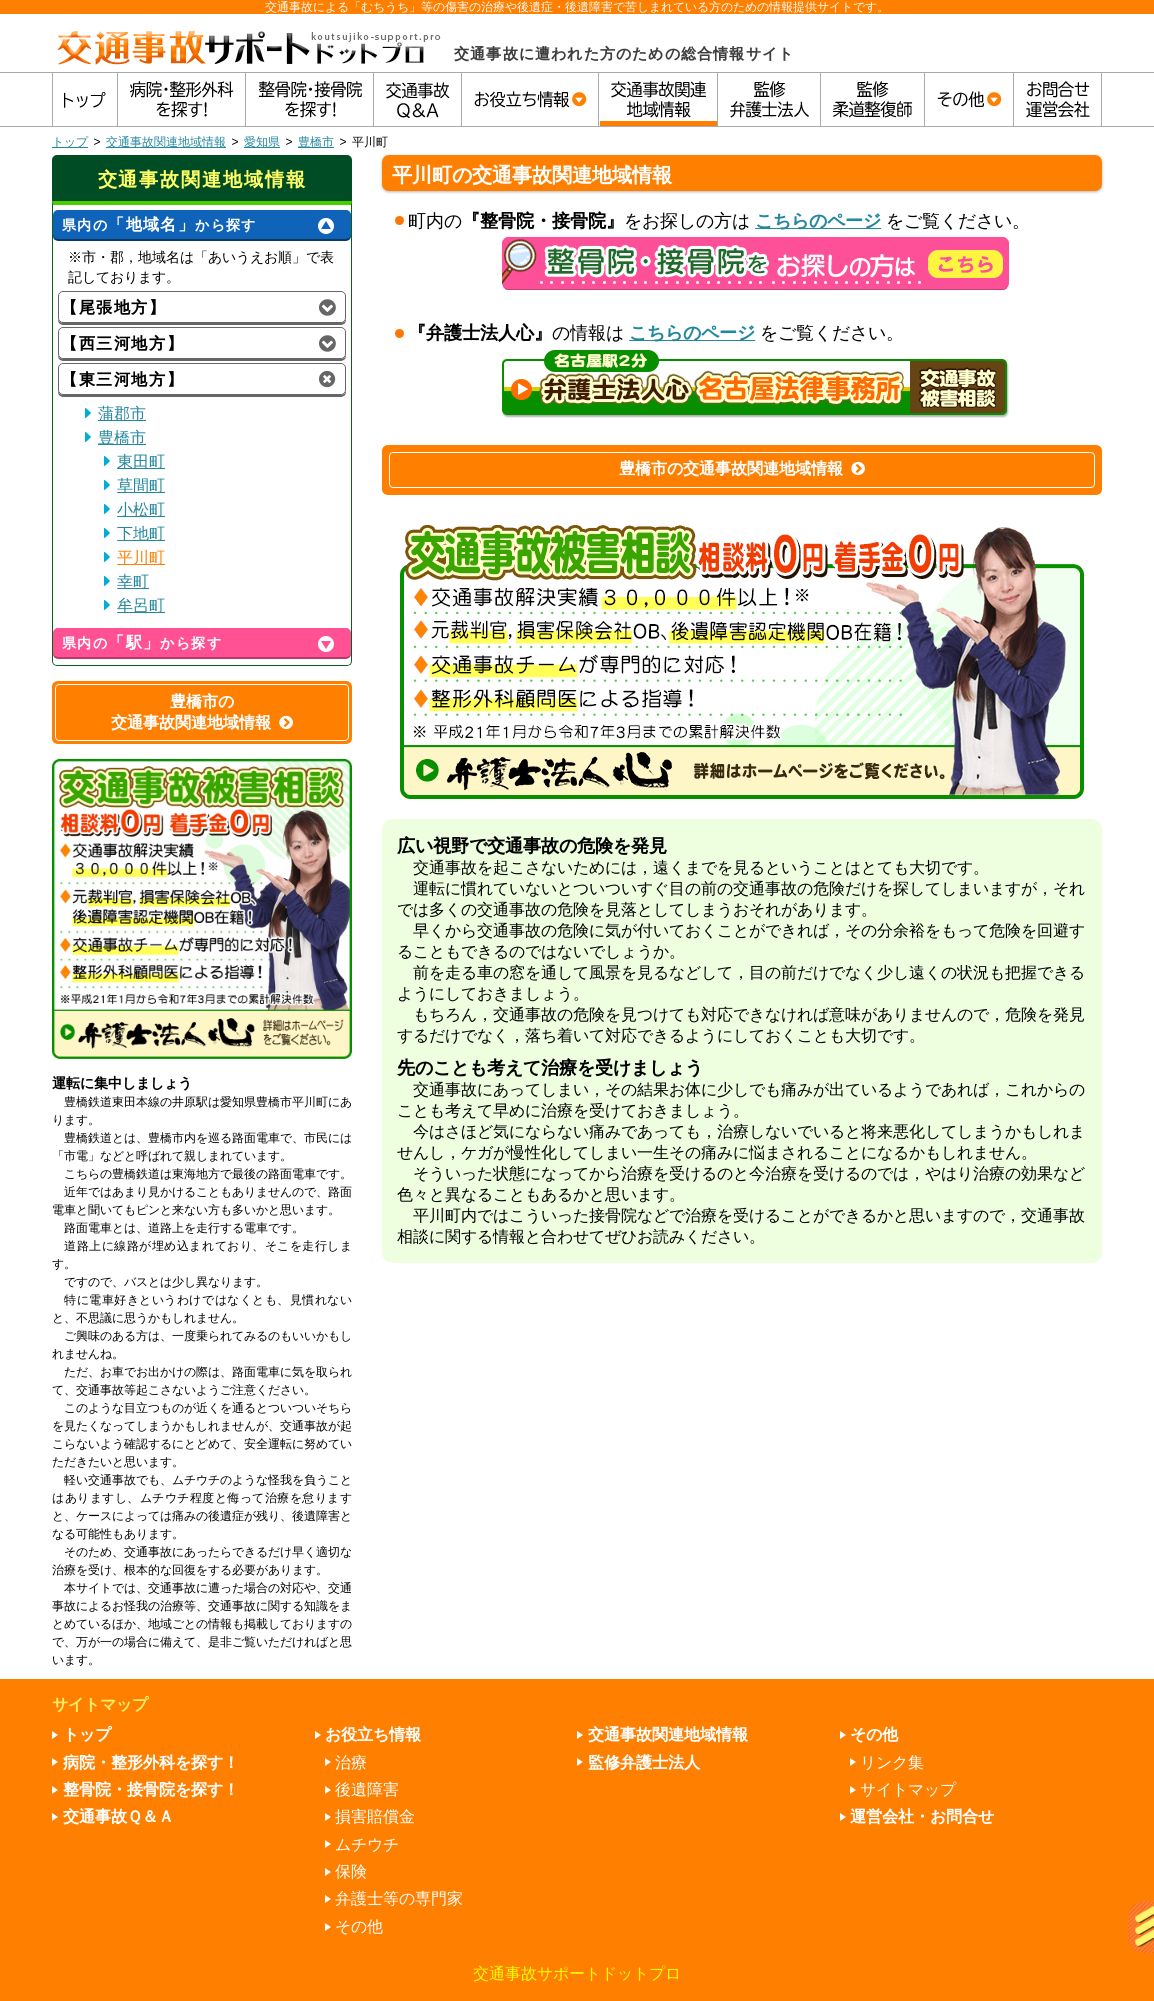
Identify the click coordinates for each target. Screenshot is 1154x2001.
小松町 (141, 509)
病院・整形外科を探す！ (151, 1762)
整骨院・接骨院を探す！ (151, 1789)
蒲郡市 (122, 413)
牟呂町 (141, 605)
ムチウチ (367, 1844)
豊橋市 (316, 142)
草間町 (141, 485)
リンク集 (892, 1762)
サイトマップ (908, 1789)
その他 (359, 1926)
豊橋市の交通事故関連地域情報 (742, 468)
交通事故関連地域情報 (166, 142)
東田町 (141, 461)
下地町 (141, 533)
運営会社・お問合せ (922, 1816)
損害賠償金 (375, 1816)
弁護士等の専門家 (399, 1898)
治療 (351, 1762)
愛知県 (262, 142)
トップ (70, 142)
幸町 (133, 581)
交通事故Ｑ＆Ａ (118, 1816)
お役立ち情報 (373, 1734)
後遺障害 (367, 1789)
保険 (351, 1871)
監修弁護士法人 (644, 1762)
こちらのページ (818, 221)
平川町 (141, 557)
